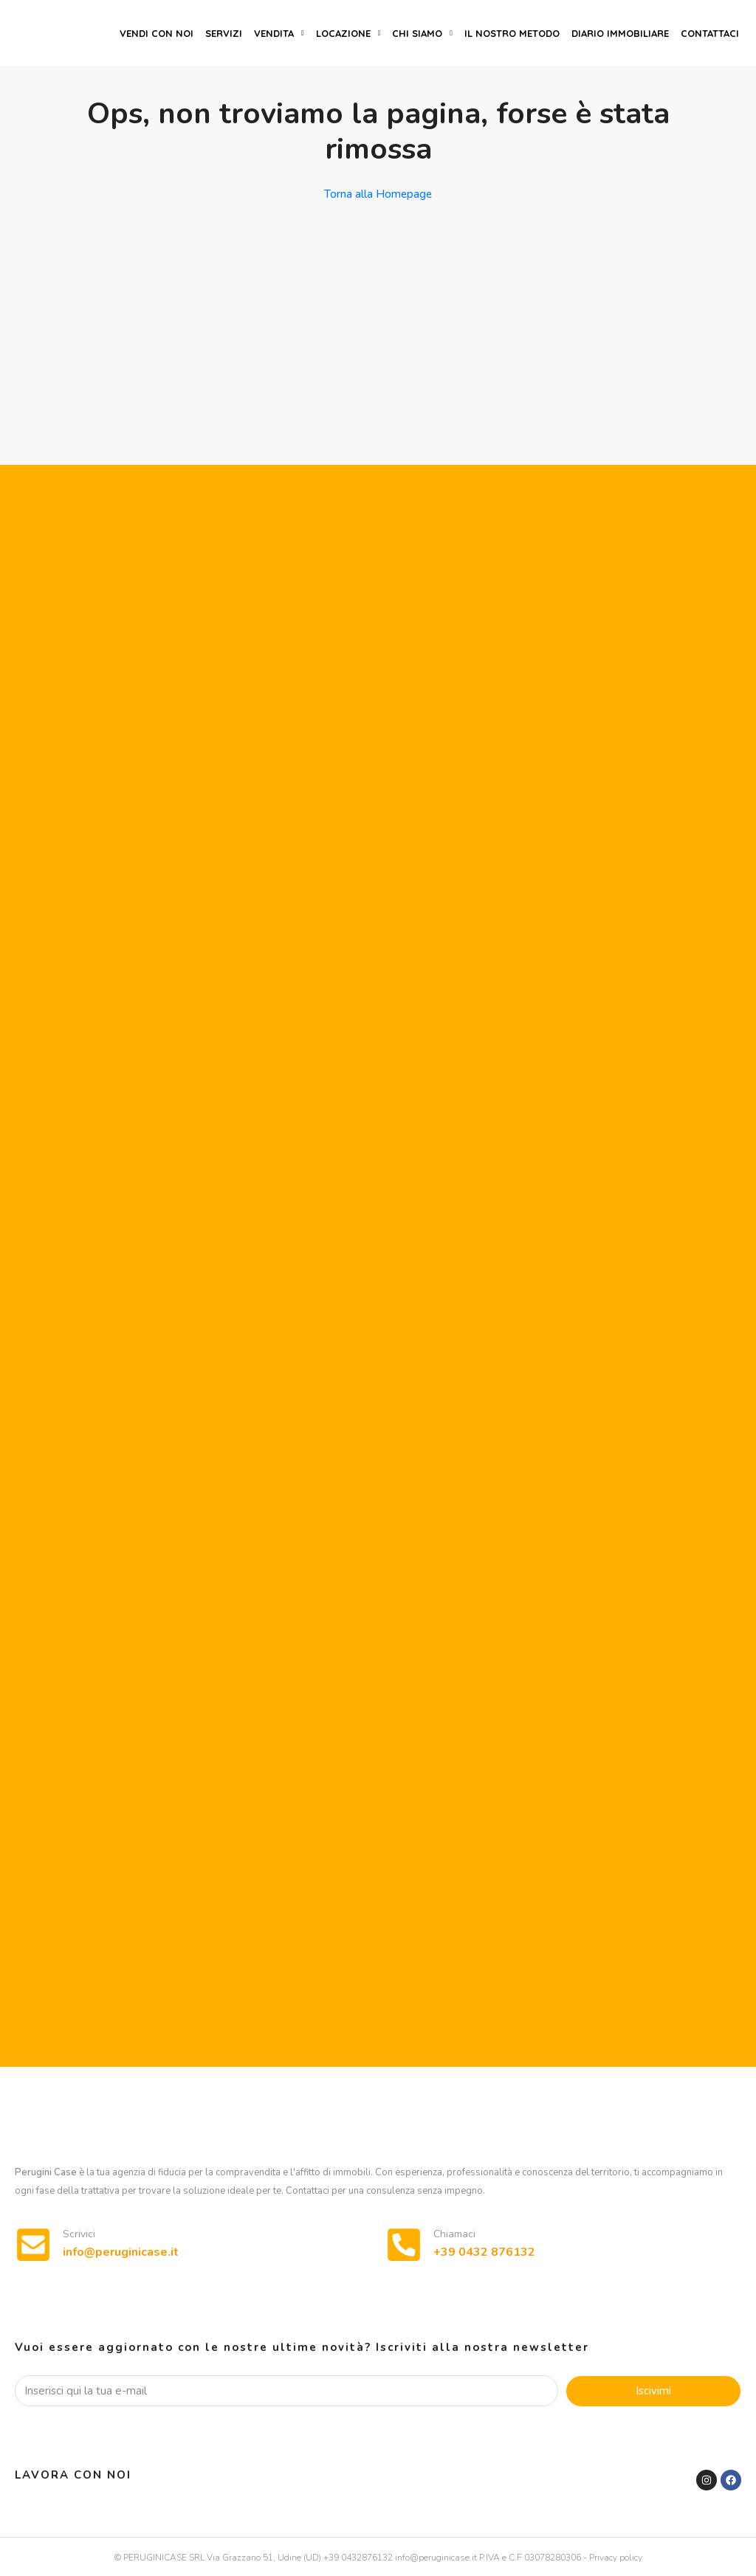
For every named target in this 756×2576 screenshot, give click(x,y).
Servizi (223, 33)
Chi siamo (417, 33)
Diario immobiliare (620, 33)
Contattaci (710, 33)
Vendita (274, 33)
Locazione (343, 33)
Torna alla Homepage (378, 194)
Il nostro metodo (512, 33)
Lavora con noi (73, 2475)
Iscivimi (653, 2390)
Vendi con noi (156, 33)
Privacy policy (615, 2557)
